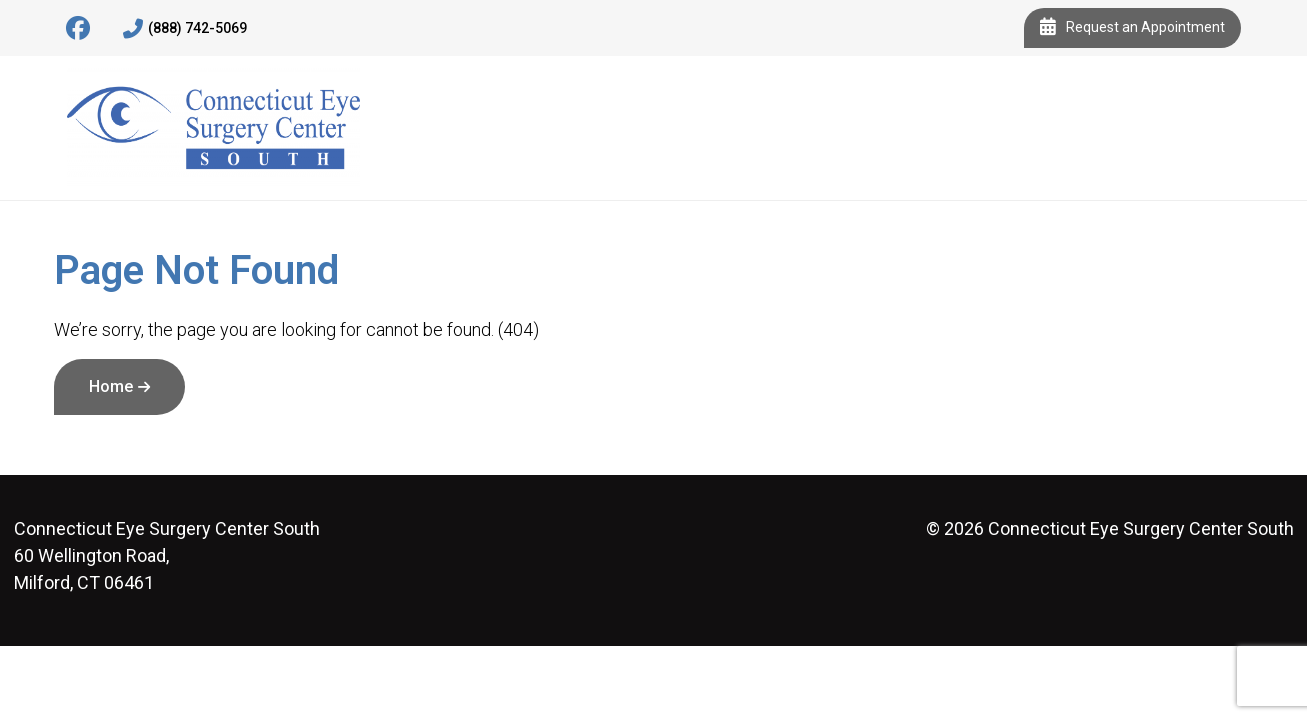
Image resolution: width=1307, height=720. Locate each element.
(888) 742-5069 (185, 29)
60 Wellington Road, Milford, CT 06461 (167, 555)
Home (111, 386)
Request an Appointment (1132, 28)
